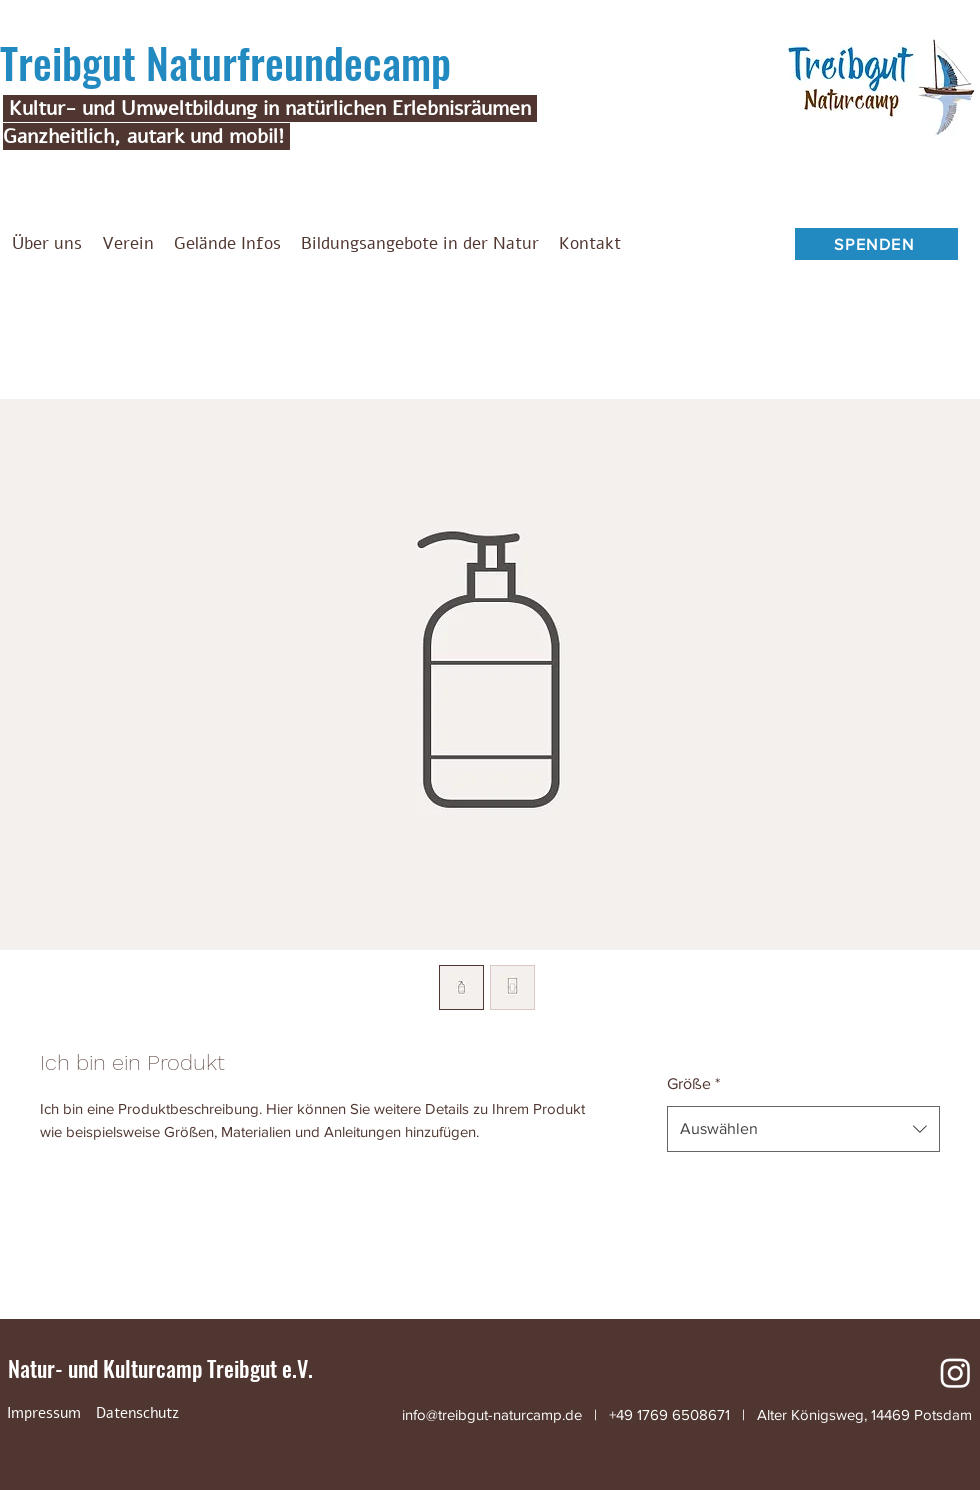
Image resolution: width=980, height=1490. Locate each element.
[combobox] (803, 1129)
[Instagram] (955, 1372)
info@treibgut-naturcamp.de (492, 1414)
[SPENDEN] (876, 244)
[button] (128, 244)
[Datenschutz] (137, 1413)
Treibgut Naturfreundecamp (225, 62)
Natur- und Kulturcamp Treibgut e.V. (160, 1368)
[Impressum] (44, 1413)
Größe (693, 1083)
